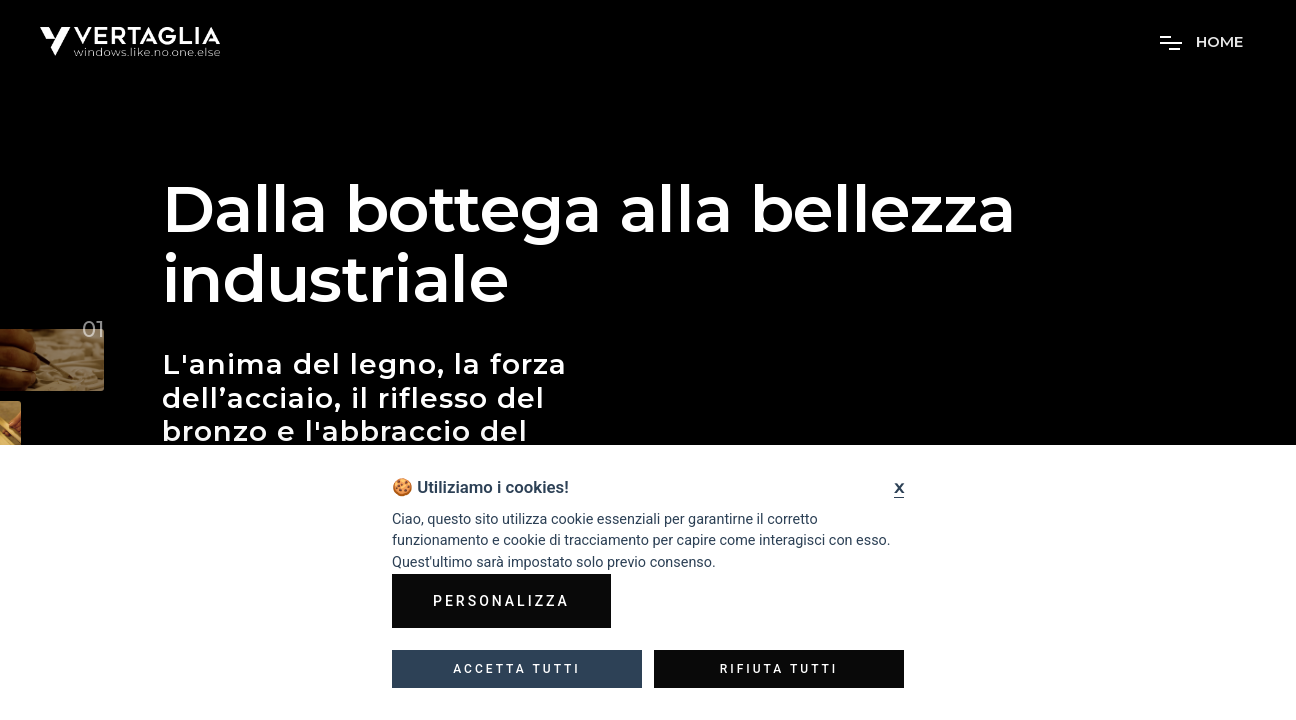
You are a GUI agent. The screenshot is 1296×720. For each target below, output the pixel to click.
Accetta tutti (517, 669)
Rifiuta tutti (779, 669)
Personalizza (501, 601)
